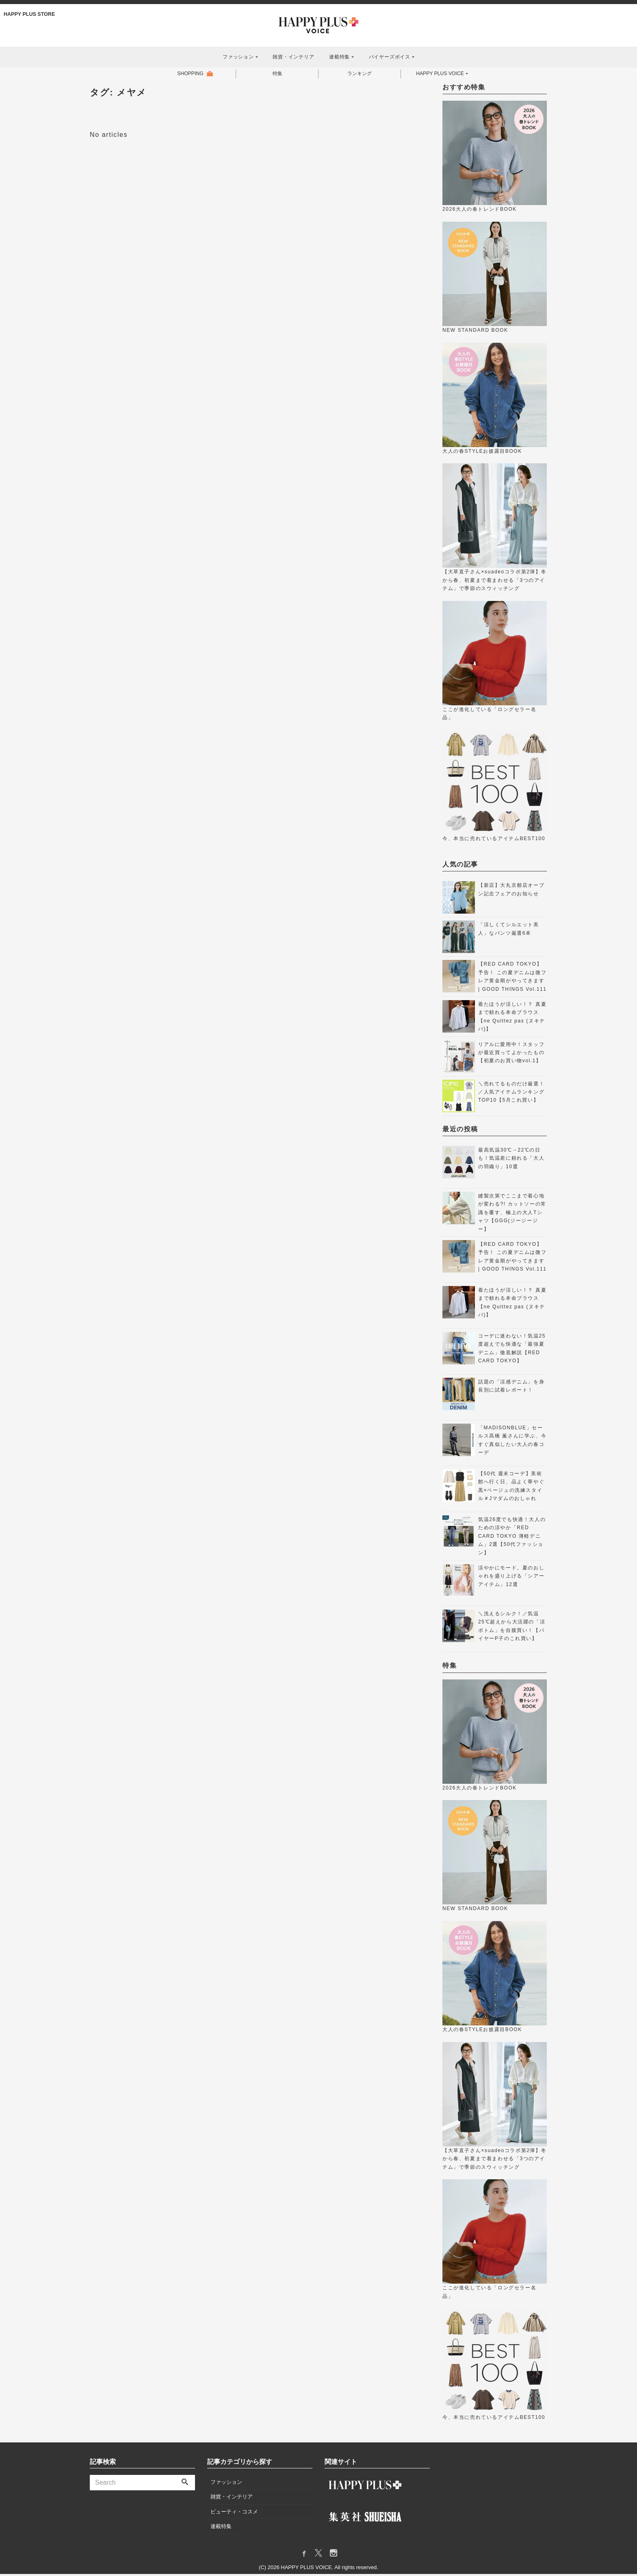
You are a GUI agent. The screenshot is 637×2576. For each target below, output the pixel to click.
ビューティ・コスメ (234, 2514)
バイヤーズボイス (389, 57)
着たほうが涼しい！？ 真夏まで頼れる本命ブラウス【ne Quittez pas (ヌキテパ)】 (512, 1019)
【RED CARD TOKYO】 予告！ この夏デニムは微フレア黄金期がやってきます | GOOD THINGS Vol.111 (512, 979)
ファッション (238, 57)
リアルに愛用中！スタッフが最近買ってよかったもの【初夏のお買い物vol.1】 (511, 1055)
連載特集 (339, 57)
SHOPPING (189, 74)
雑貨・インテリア (293, 57)
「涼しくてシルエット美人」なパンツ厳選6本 (508, 931)
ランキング (358, 74)
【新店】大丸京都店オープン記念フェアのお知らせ (511, 892)
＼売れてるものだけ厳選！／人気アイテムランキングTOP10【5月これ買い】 (511, 1094)
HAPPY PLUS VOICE (440, 74)
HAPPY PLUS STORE (30, 14)
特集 (276, 74)
